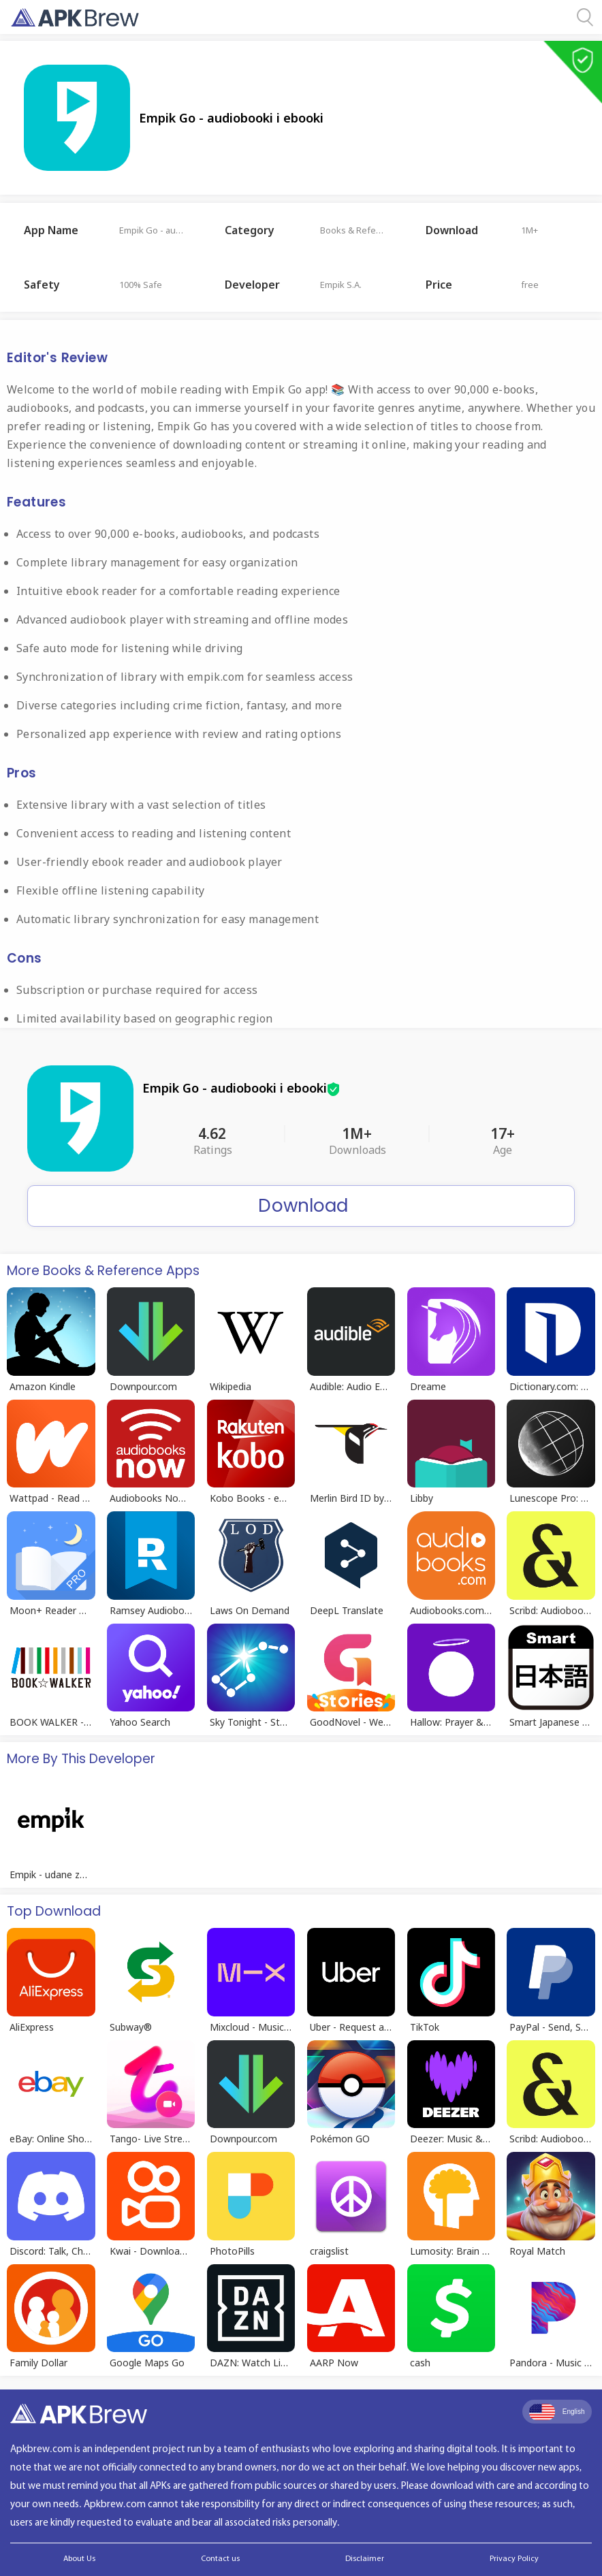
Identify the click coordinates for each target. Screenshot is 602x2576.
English (557, 2412)
